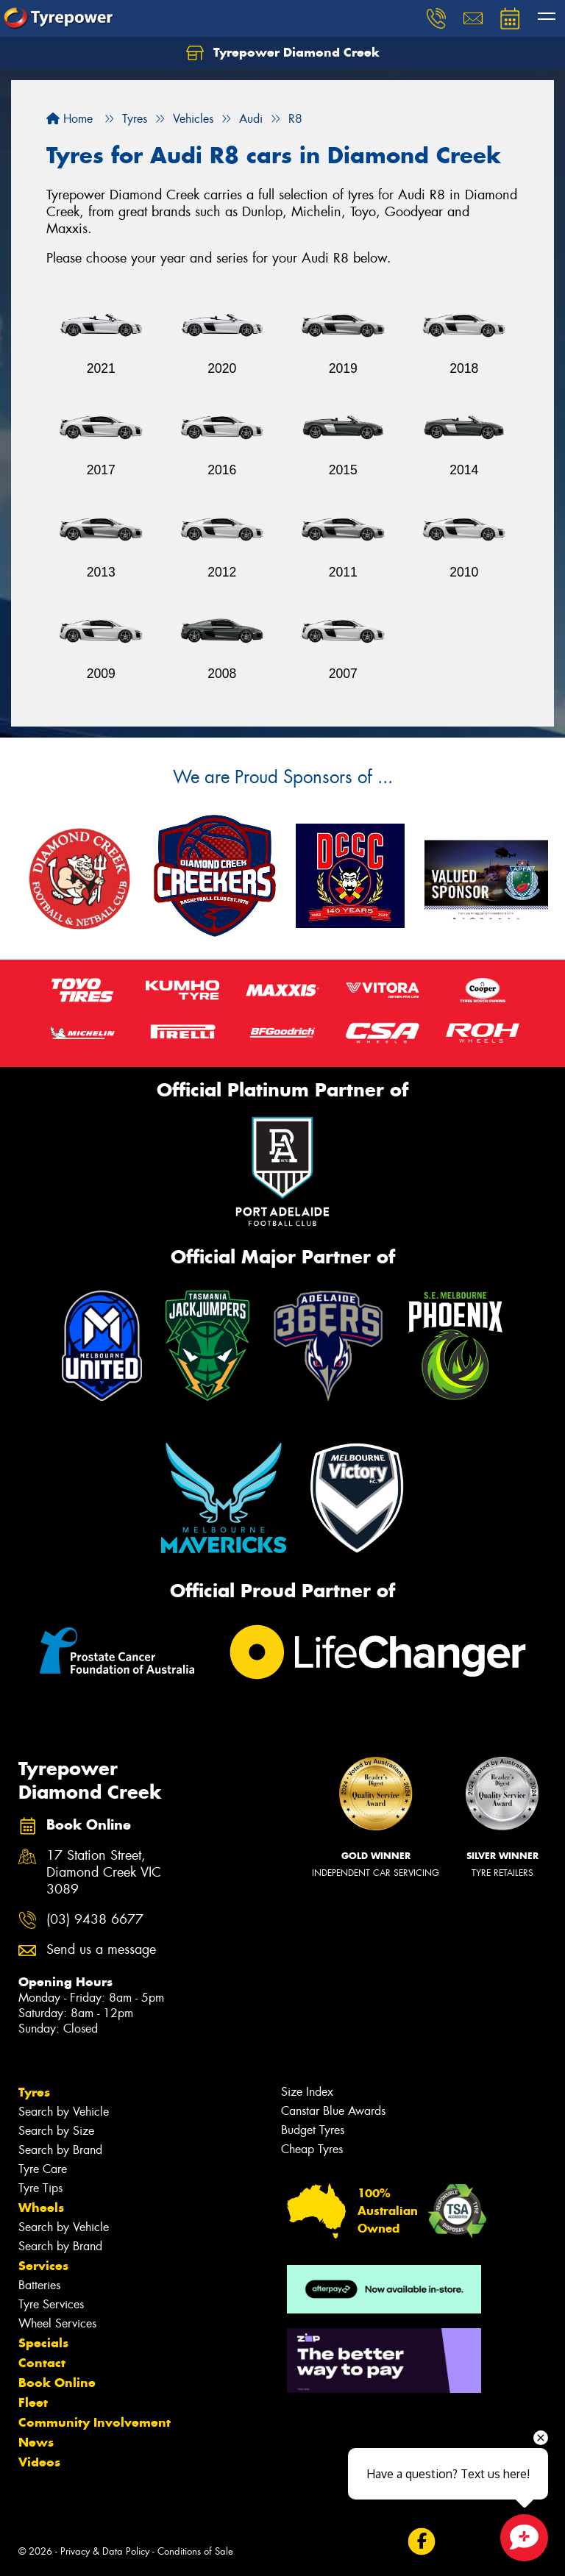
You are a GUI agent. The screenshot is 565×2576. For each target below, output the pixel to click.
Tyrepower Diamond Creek (283, 53)
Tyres (34, 2092)
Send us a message (101, 1949)
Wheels (41, 2207)
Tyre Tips (40, 2188)
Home (69, 118)
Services (43, 2266)
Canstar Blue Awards (333, 2111)
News (36, 2442)
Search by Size (56, 2130)
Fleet (33, 2402)
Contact (41, 2363)
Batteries (39, 2285)
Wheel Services (57, 2323)
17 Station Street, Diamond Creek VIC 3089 (103, 1872)
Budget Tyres (312, 2130)
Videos (39, 2462)
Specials (43, 2343)
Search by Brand (60, 2150)
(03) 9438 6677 (94, 1919)
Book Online (57, 2383)
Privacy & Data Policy (104, 2551)
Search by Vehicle (63, 2111)
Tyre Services (51, 2304)
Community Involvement (94, 2422)
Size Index (307, 2091)
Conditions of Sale (195, 2551)
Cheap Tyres (312, 2149)
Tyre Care (42, 2169)
